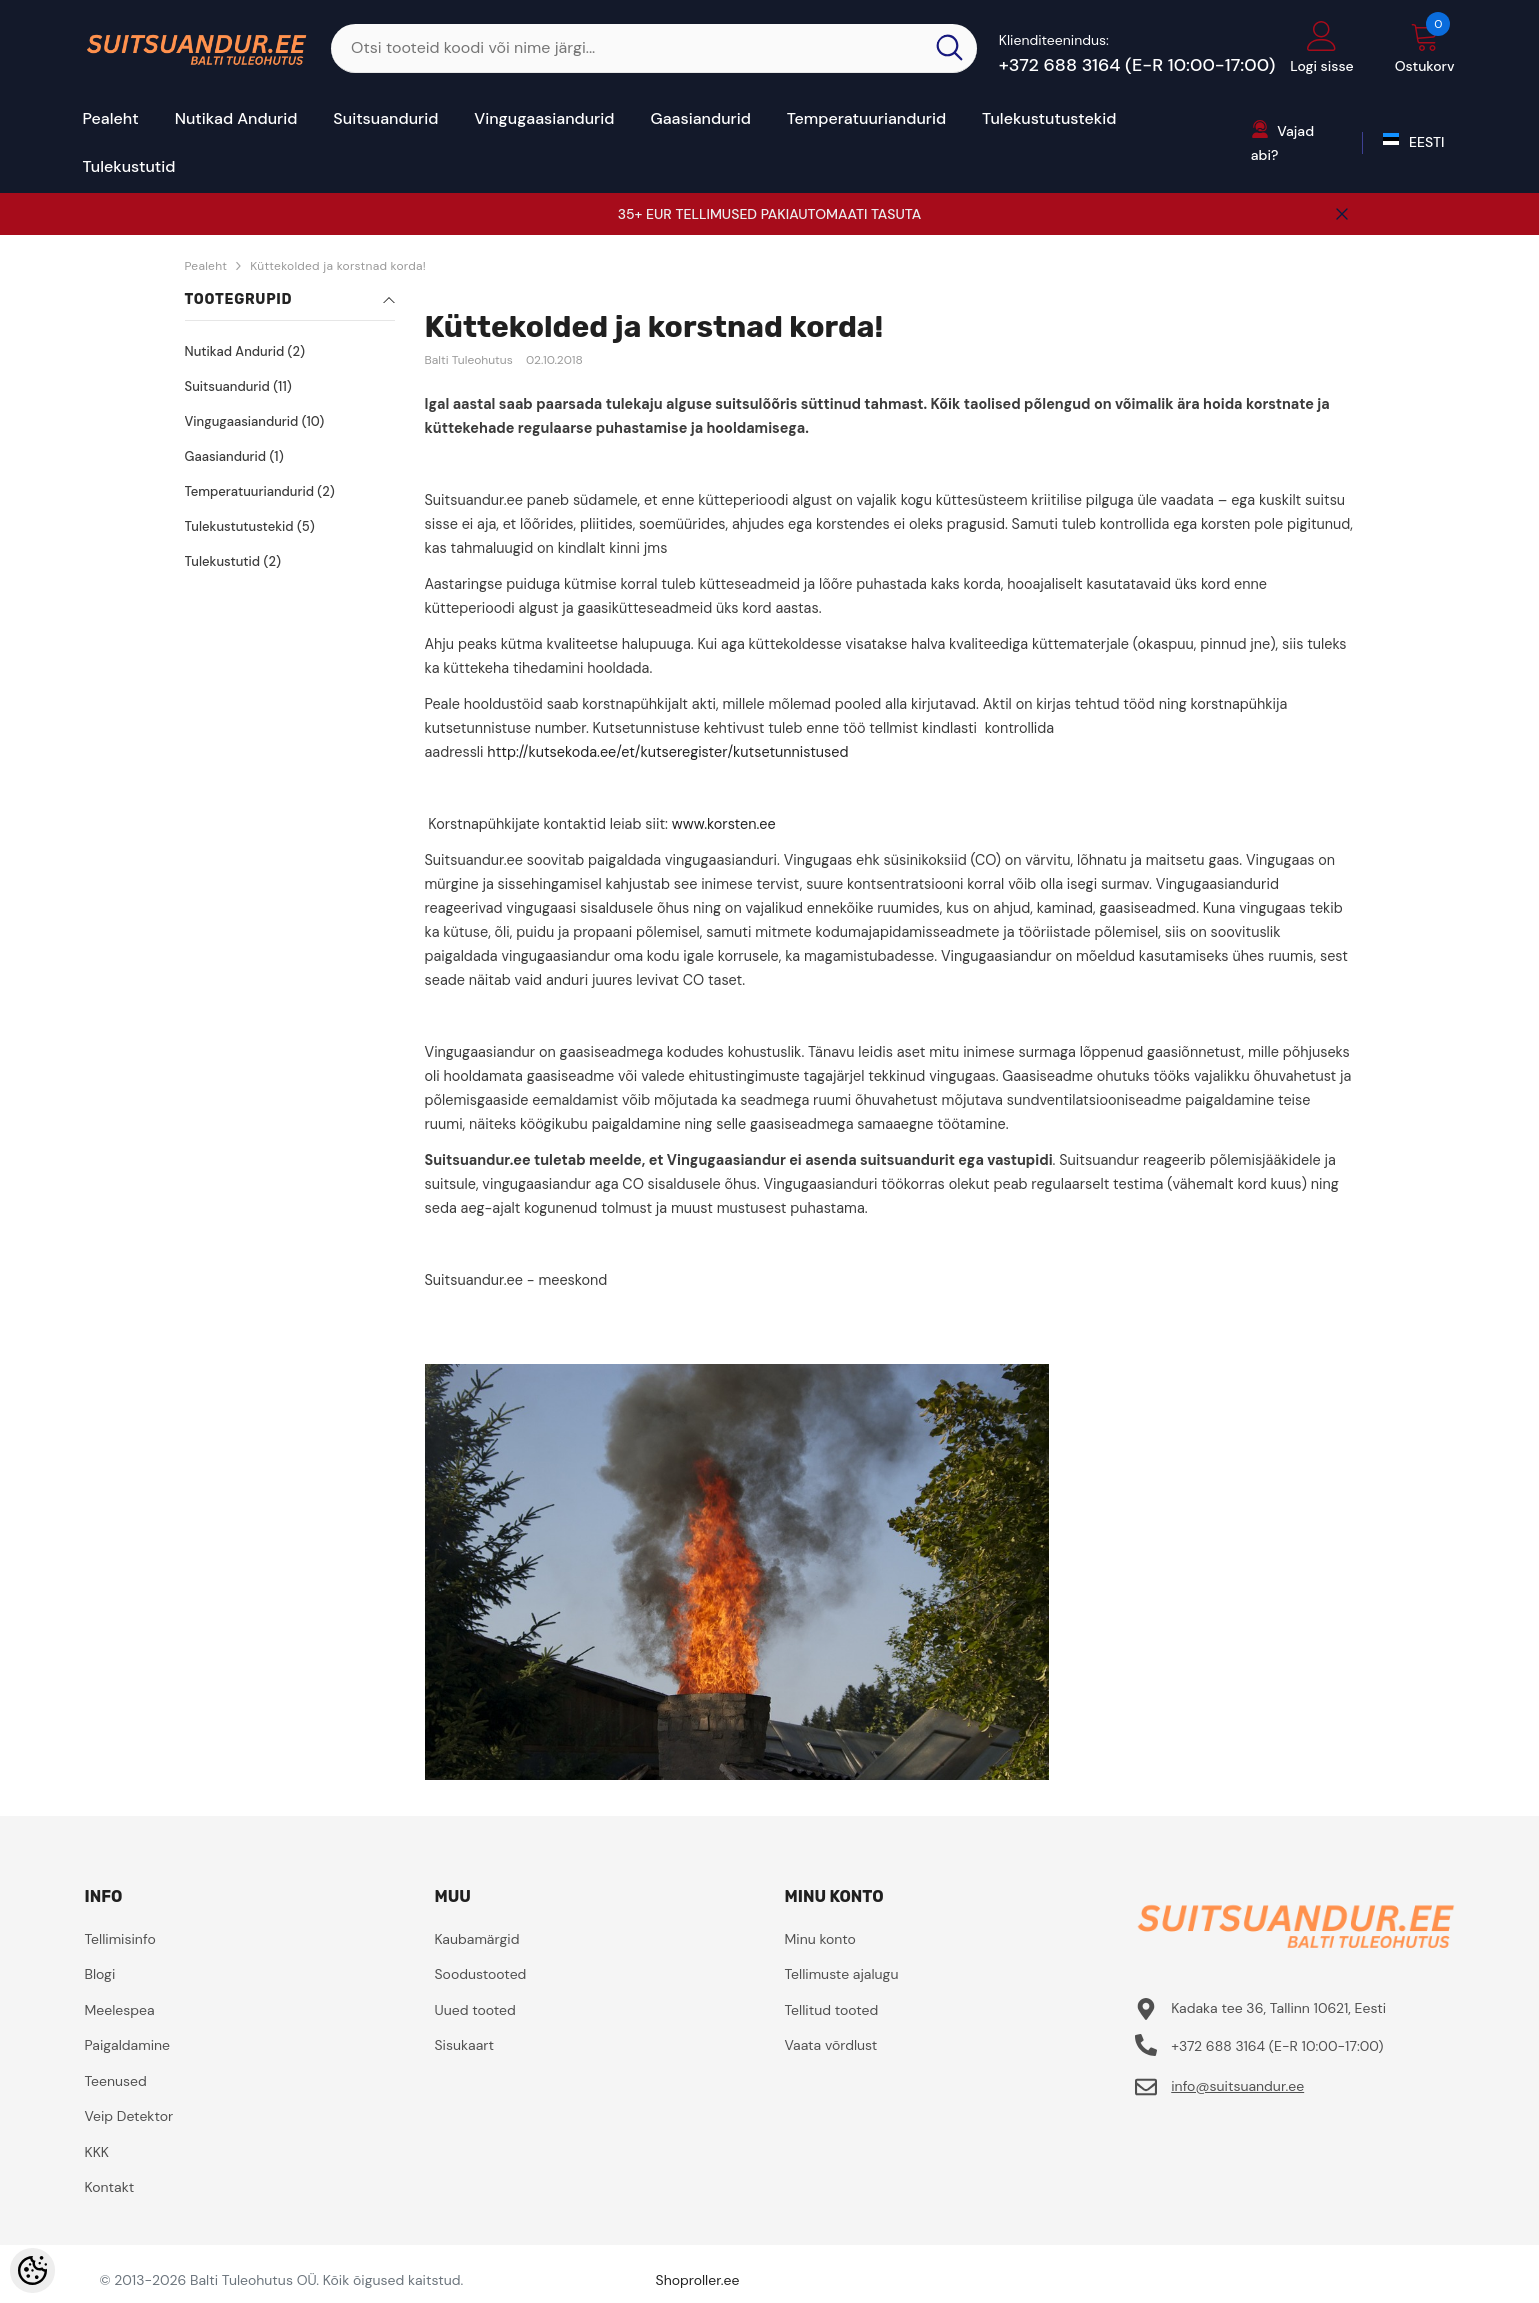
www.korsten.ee (724, 824)
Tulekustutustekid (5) (250, 526)
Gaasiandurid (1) (234, 456)
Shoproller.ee (698, 2280)
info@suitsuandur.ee (1237, 2086)
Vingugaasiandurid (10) (255, 421)
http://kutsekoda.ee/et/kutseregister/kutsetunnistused (667, 752)
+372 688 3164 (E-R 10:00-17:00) (1137, 65)
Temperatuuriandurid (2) (260, 491)
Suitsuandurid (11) (238, 386)
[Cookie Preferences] (32, 2270)
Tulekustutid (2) (233, 561)
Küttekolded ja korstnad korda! (338, 266)
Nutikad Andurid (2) (245, 351)
